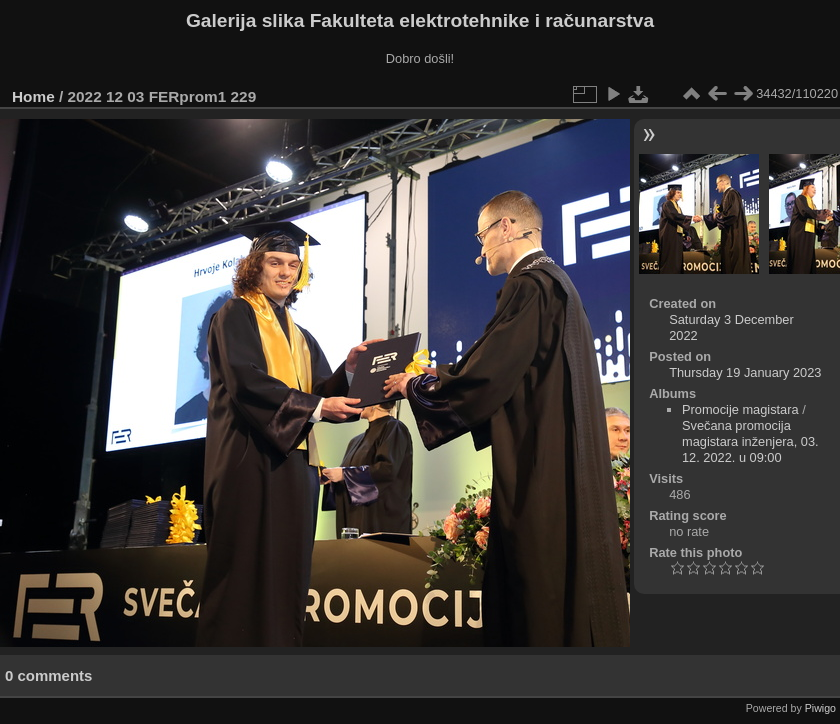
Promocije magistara (740, 409)
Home (33, 96)
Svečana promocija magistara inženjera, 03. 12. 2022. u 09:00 (750, 441)
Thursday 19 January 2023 (745, 372)
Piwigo (820, 708)
